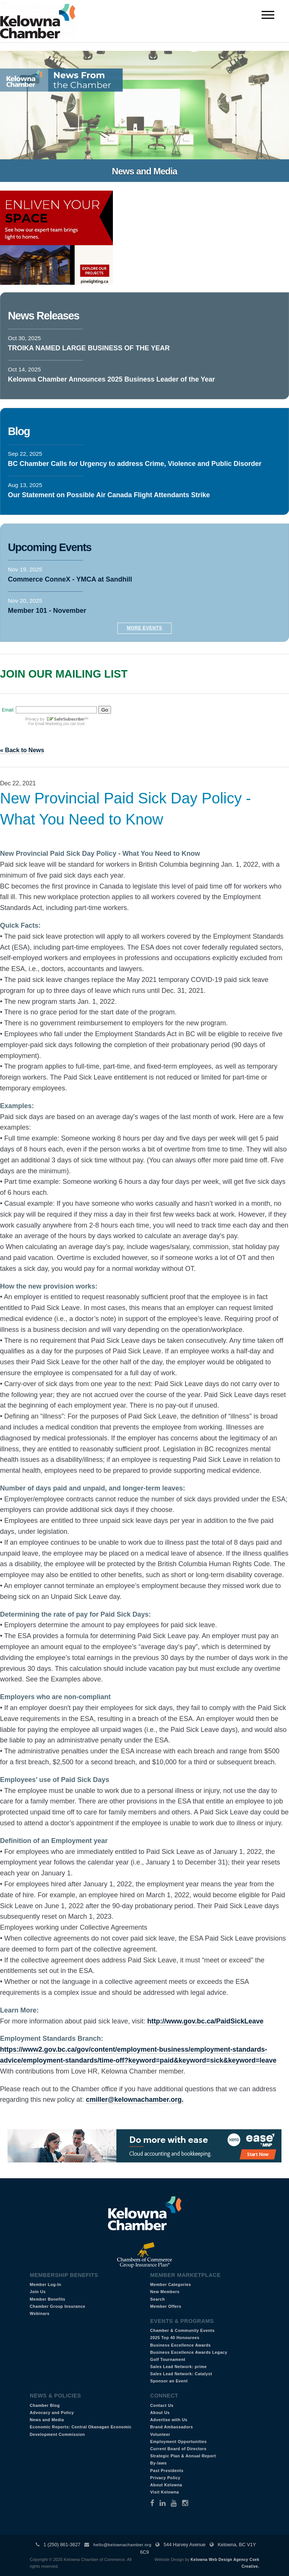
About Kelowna (166, 2485)
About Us (160, 2412)
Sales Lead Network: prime (178, 2366)
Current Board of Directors (178, 2448)
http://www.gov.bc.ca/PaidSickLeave (205, 2021)
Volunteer (160, 2434)
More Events (144, 628)
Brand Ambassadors (171, 2427)
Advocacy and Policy (52, 2412)
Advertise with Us (168, 2419)
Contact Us (161, 2405)
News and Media (47, 2419)
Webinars (39, 2313)
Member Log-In (45, 2284)
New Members (164, 2291)
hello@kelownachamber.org (122, 2544)
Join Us (38, 2291)
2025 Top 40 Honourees (174, 2337)
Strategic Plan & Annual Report (183, 2456)
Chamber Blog (45, 2405)
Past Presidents (167, 2470)
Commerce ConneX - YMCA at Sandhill (70, 579)
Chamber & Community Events (182, 2330)
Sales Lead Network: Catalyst (181, 2373)
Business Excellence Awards (180, 2345)
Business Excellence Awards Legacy (188, 2352)
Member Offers (165, 2306)
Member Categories (170, 2284)
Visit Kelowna (164, 2492)
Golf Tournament (168, 2359)
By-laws (158, 2463)
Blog (19, 431)
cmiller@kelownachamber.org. (135, 2099)
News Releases (43, 316)
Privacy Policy (165, 2477)
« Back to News (22, 750)
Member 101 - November (47, 610)
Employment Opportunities (178, 2441)
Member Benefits (47, 2299)
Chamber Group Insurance (57, 2306)
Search (157, 2299)
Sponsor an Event (169, 2381)
